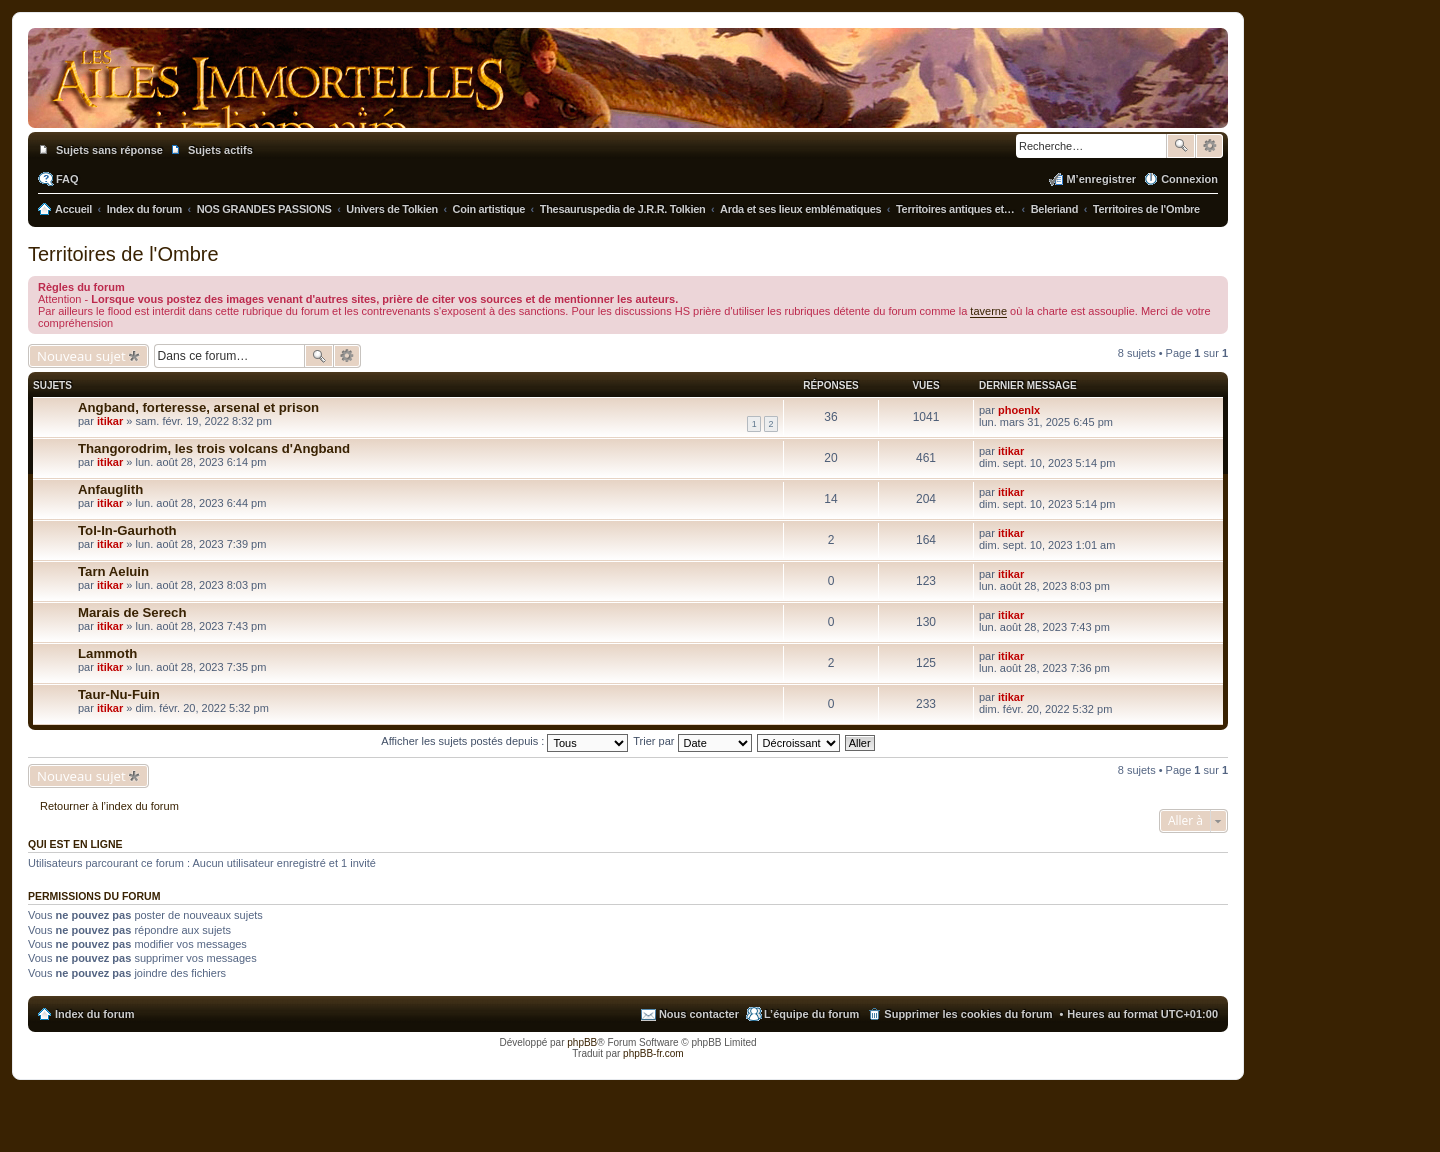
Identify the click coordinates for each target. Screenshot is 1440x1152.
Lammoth (107, 653)
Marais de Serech (132, 612)
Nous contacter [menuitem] (699, 1014)
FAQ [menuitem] (67, 179)
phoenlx (1019, 410)
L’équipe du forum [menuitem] (811, 1014)
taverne (988, 311)
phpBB (582, 1042)
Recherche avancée (1209, 146)
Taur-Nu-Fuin (119, 694)
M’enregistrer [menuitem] (1101, 179)
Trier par (692, 741)
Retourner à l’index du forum (109, 806)
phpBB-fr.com (653, 1053)
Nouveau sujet (81, 356)
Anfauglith (110, 489)
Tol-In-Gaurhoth (127, 530)
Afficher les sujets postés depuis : (504, 741)
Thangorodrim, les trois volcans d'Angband (214, 448)
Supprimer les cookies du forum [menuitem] (968, 1014)
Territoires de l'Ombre (123, 254)
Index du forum (94, 1014)
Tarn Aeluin (113, 571)
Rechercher (1181, 146)
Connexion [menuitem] (1189, 179)
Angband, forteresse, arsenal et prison (198, 407)
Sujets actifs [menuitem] (220, 150)
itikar (110, 421)
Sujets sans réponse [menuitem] (109, 150)
